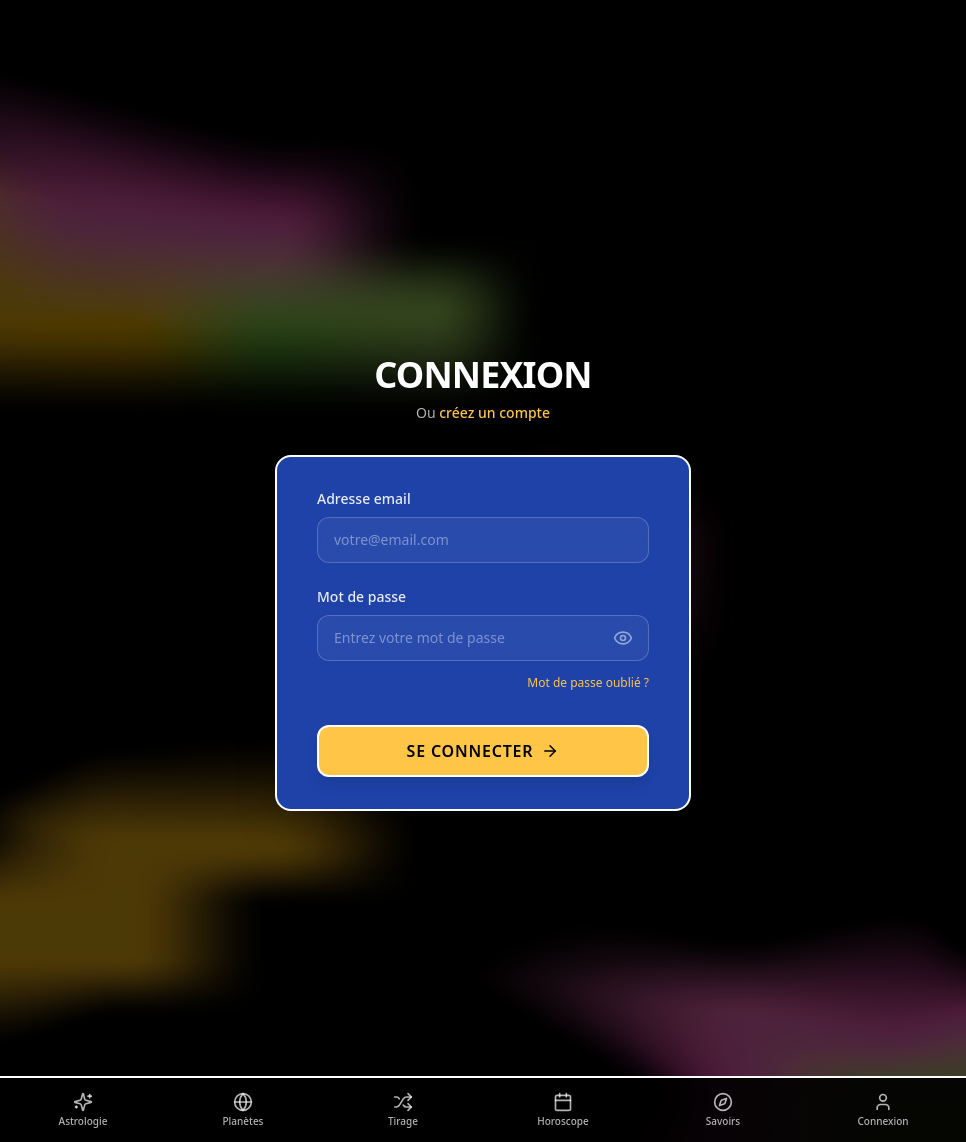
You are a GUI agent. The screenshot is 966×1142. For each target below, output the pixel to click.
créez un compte (494, 412)
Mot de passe (361, 596)
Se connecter (483, 751)
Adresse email (364, 498)
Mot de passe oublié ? (588, 682)
